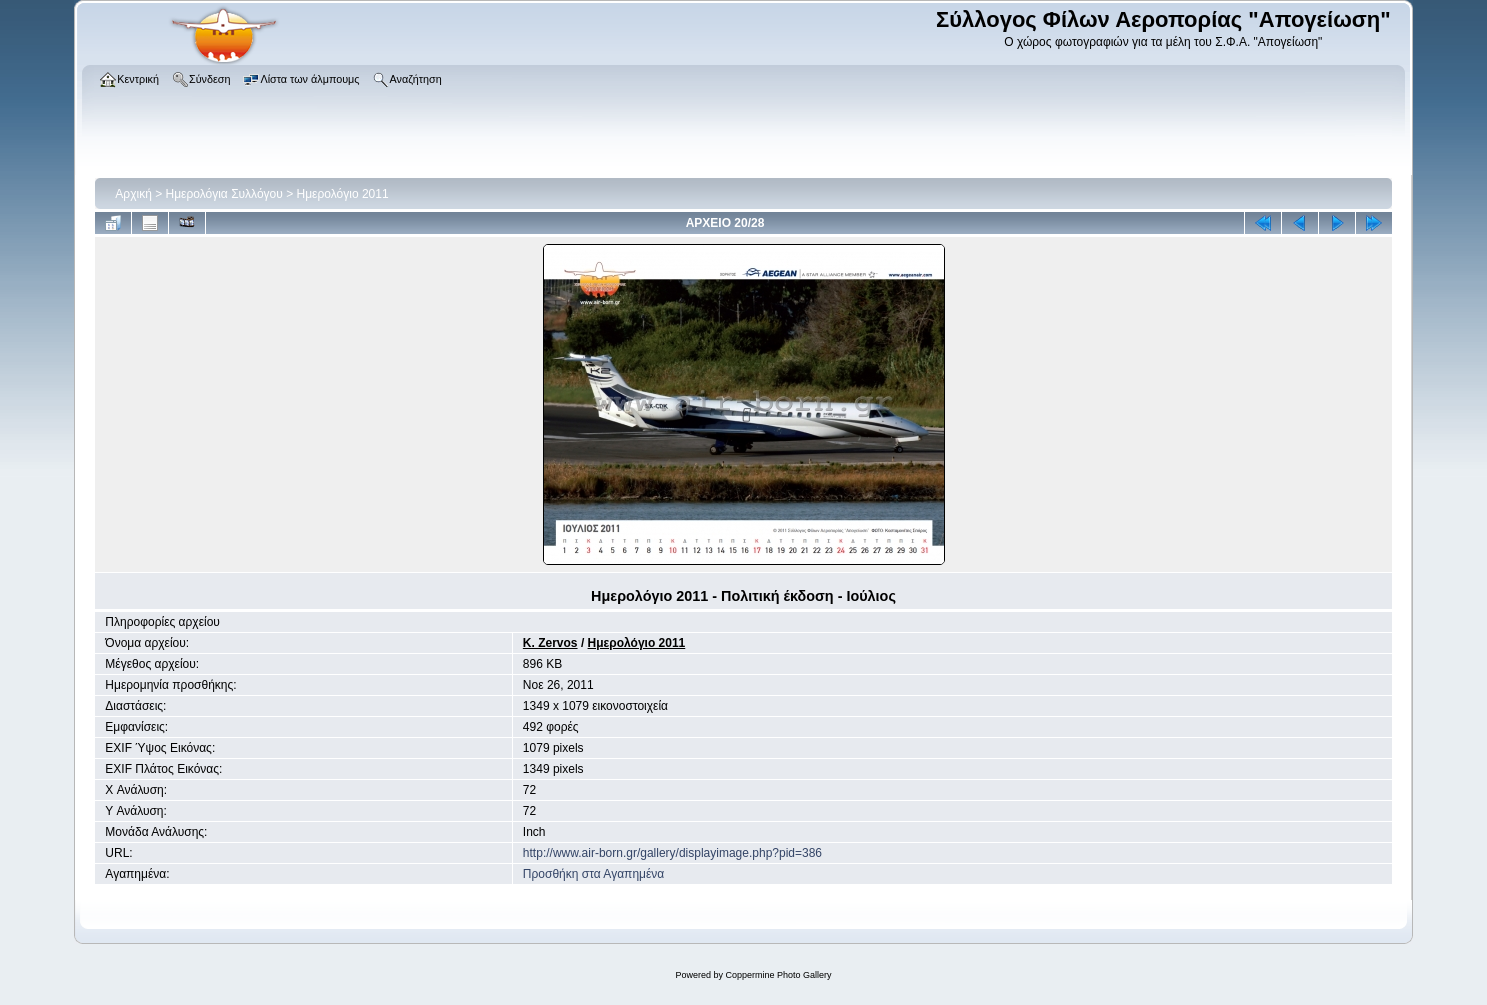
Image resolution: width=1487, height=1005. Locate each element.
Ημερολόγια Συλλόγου (224, 194)
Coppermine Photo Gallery (778, 975)
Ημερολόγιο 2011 (343, 194)
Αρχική (133, 194)
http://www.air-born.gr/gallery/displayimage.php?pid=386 (672, 853)
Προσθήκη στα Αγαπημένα (593, 874)
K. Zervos (550, 643)
